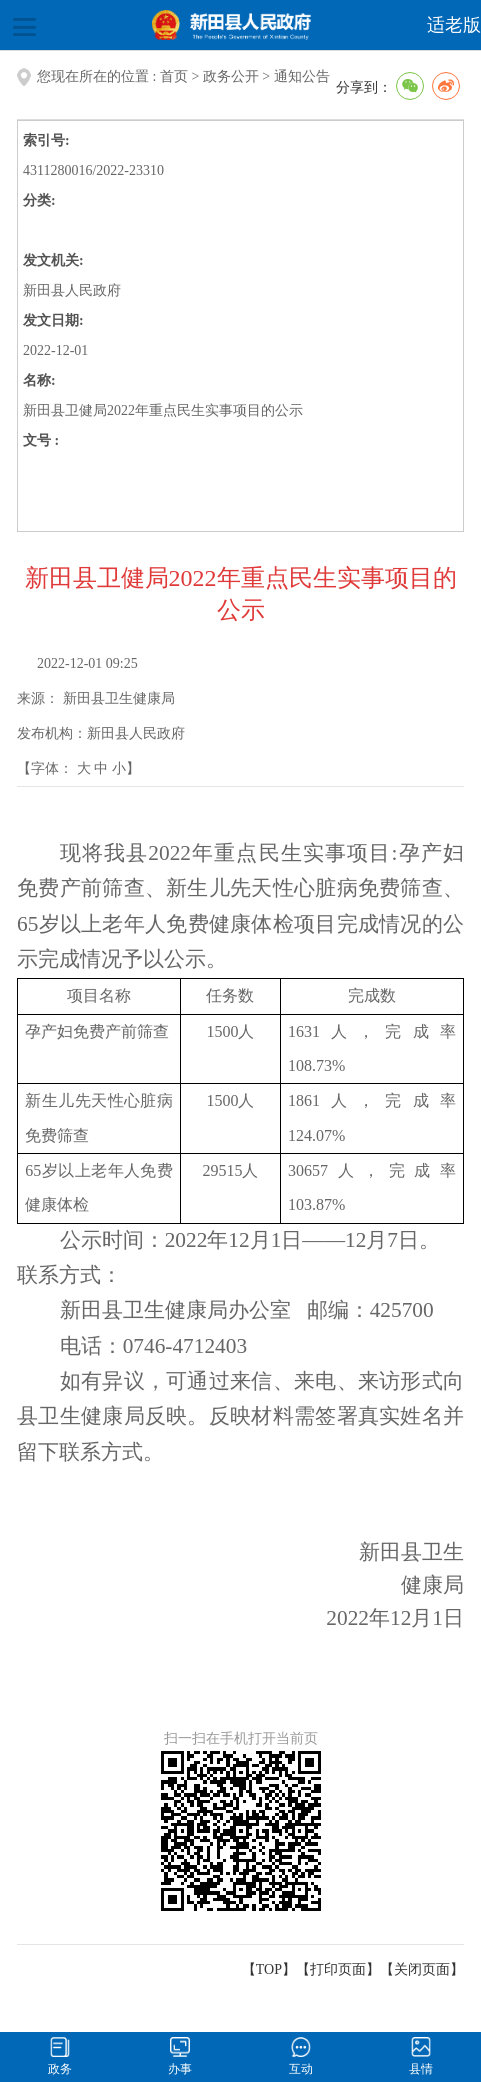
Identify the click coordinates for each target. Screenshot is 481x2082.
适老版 (454, 25)
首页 (174, 76)
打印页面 (338, 1969)
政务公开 (231, 76)
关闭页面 (422, 1969)
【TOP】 (269, 1969)
